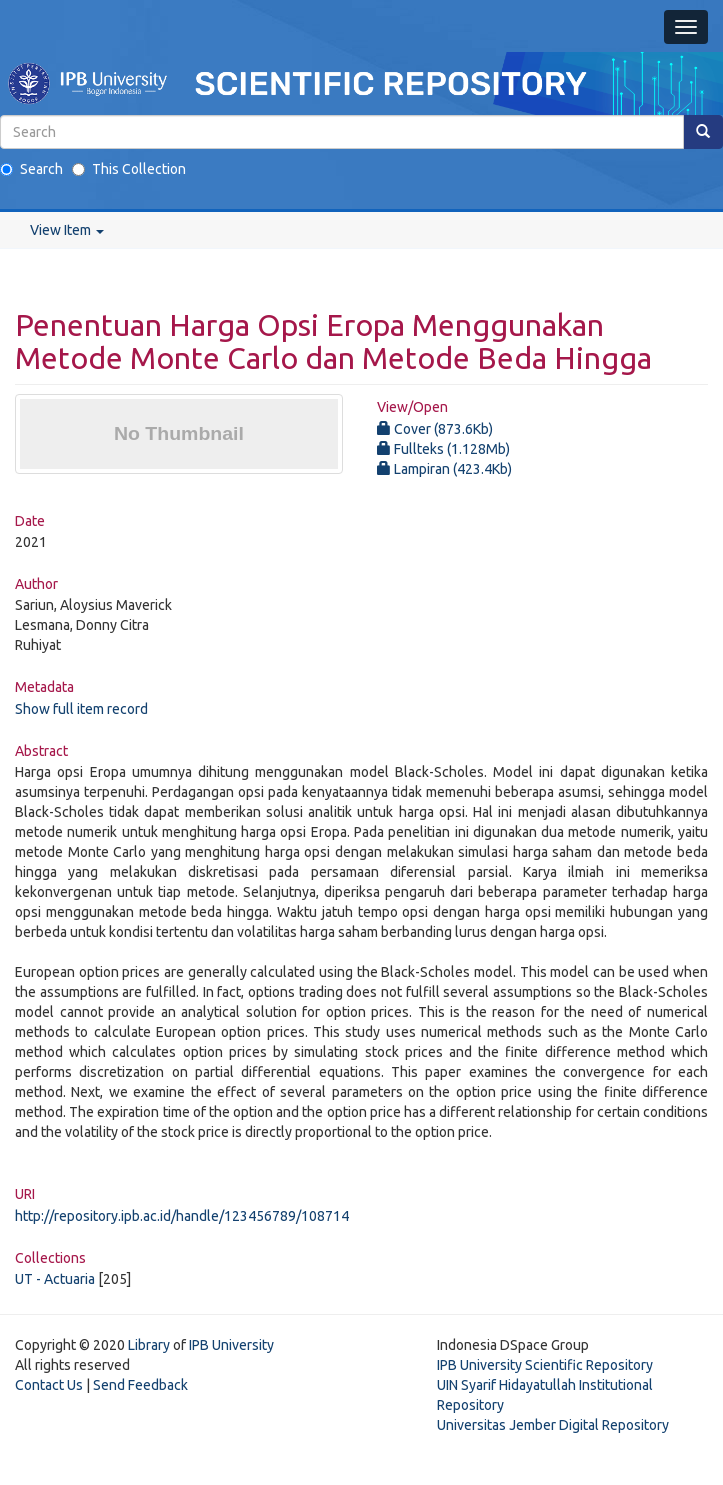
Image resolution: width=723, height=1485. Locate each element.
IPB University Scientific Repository (545, 1365)
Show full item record (81, 709)
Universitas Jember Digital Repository (553, 1425)
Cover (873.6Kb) (435, 429)
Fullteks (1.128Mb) (443, 449)
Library (149, 1345)
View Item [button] (67, 230)
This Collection (129, 169)
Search (31, 169)
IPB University (231, 1345)
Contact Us (49, 1385)
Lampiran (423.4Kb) (444, 469)
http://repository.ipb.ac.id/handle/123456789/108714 (182, 1216)
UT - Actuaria (55, 1279)
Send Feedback (140, 1385)
